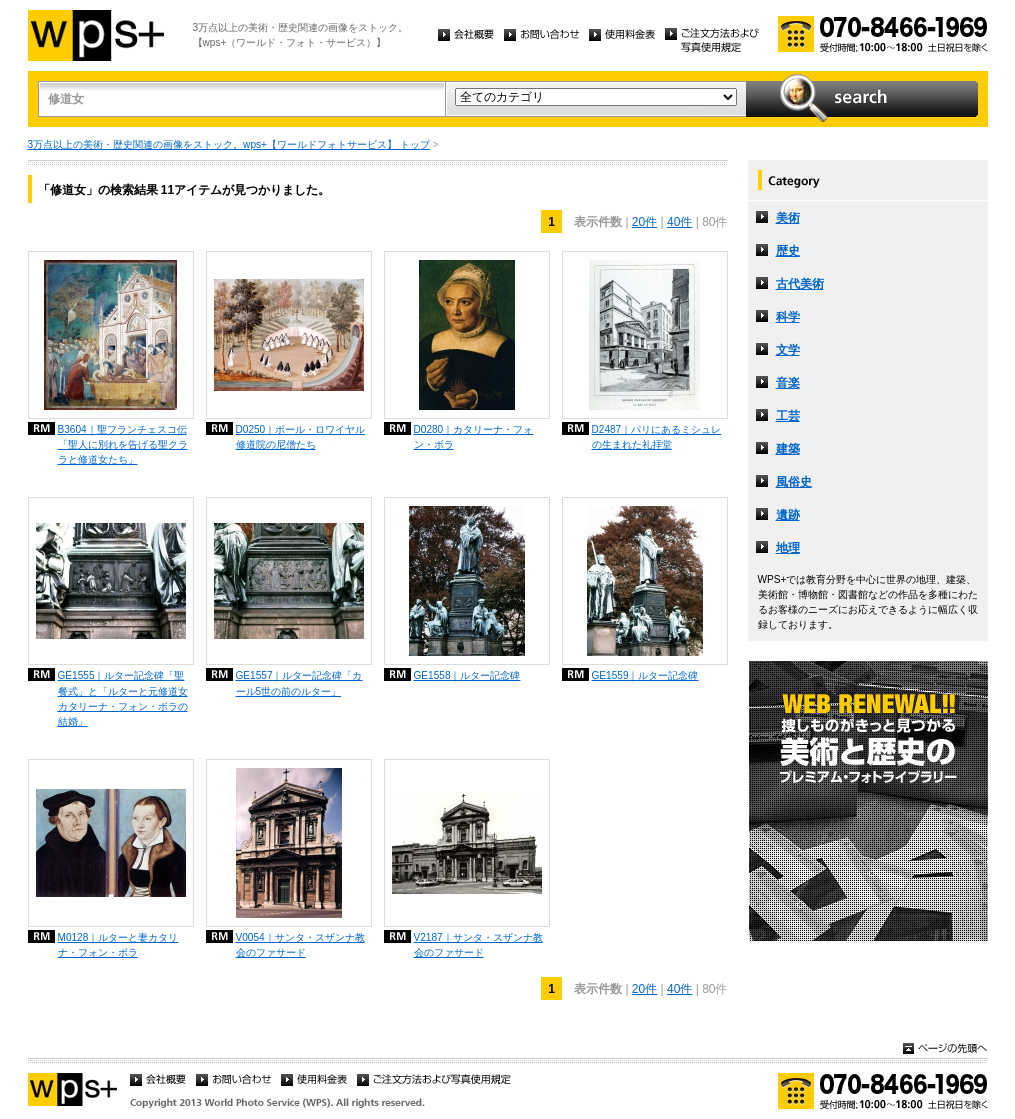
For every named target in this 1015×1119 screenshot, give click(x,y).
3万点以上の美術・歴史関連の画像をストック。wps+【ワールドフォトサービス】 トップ (229, 144)
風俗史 (794, 482)
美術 (788, 218)
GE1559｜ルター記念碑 (645, 675)
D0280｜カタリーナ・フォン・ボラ (474, 437)
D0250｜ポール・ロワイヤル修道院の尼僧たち (301, 437)
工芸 (788, 416)
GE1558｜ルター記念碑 (467, 675)
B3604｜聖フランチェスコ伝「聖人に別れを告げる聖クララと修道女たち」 (123, 444)
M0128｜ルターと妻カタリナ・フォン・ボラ (118, 945)
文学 (788, 350)
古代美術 (800, 284)
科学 (788, 317)
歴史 (788, 251)
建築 (788, 449)
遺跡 (788, 515)
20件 (644, 222)
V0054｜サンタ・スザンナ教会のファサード (300, 945)
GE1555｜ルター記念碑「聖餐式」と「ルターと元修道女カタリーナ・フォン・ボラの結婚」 (123, 698)
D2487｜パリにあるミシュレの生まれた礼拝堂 (657, 437)
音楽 (788, 383)
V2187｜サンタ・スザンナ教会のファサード (478, 945)
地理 (788, 548)
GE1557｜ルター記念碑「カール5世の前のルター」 (299, 683)
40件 (679, 222)
